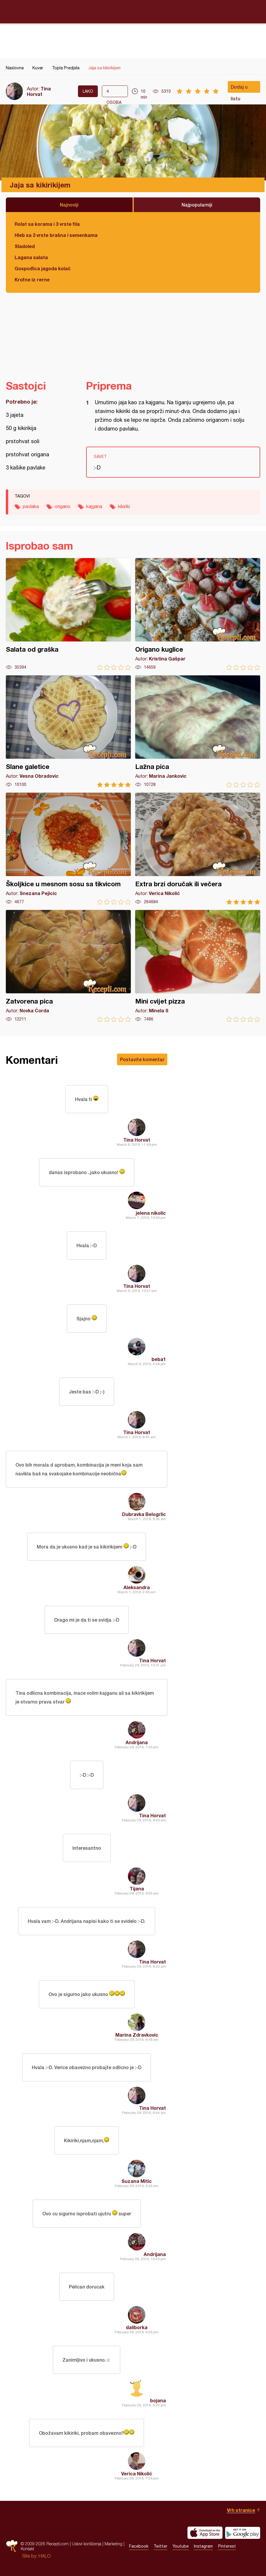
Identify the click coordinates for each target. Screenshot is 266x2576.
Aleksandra (137, 1587)
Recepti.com (133, 11)
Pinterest (227, 2546)
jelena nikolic (151, 1213)
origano (62, 506)
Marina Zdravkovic (136, 2035)
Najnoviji (69, 204)
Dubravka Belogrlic (144, 1514)
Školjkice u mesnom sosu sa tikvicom (68, 849)
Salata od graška (68, 614)
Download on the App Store (204, 2533)
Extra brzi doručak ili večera (197, 849)
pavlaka (31, 506)
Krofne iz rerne (32, 279)
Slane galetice (68, 731)
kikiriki (124, 506)
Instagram (203, 2546)
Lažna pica (197, 731)
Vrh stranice (241, 2510)
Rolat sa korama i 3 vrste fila (47, 224)
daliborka (136, 2327)
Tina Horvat (39, 91)
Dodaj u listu (239, 88)
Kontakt (27, 2548)
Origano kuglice (197, 614)
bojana (158, 2400)
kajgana (94, 506)
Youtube (181, 2546)
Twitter (160, 2546)
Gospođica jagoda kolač (43, 268)
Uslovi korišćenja (86, 2543)
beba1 (159, 1359)
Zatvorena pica (68, 966)
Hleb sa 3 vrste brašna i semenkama (56, 235)
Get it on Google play (242, 2533)
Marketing (113, 2543)
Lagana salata (31, 257)
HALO (45, 2555)
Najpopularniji (197, 204)
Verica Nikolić (136, 2473)
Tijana (137, 1888)
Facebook (138, 2546)
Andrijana (137, 1742)
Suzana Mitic (136, 2181)
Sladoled (25, 246)
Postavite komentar (142, 1059)
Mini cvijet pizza (197, 966)
